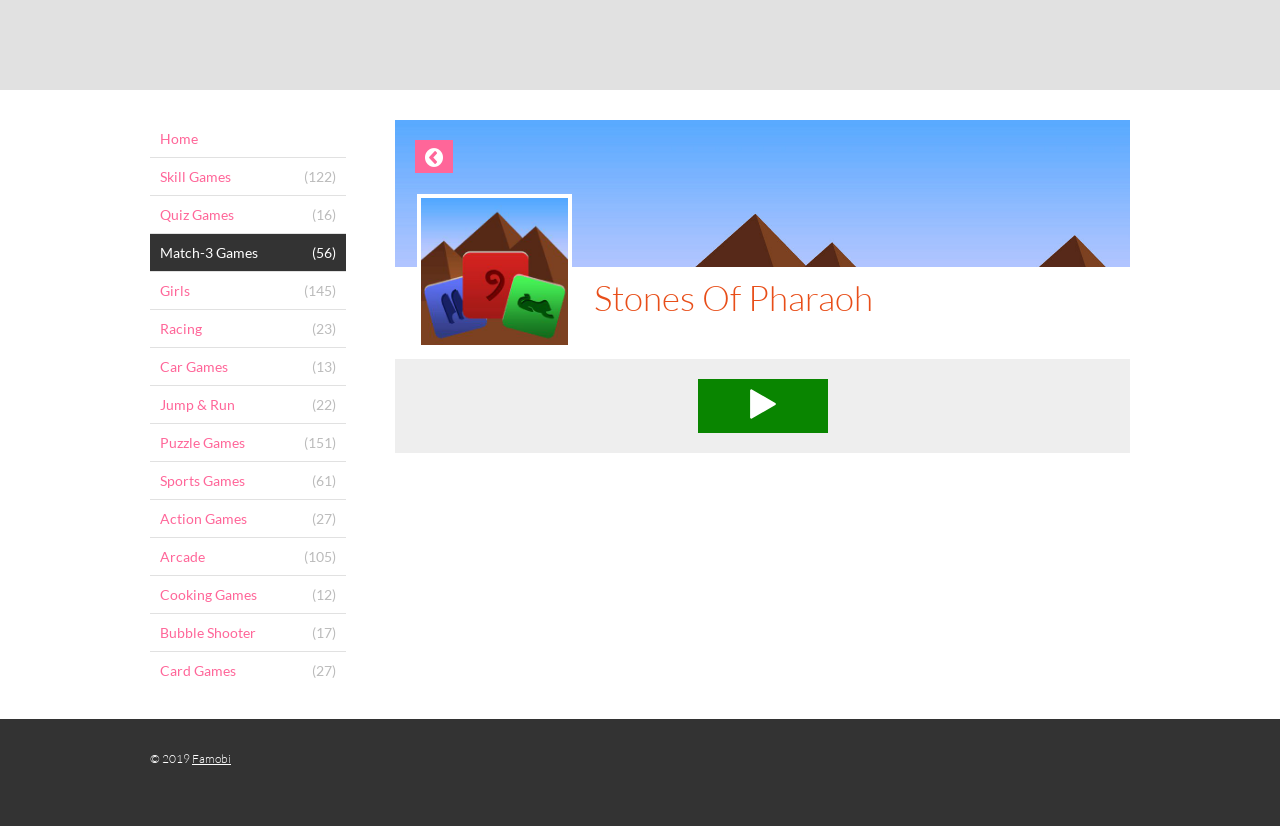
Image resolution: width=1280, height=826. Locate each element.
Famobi (211, 758)
